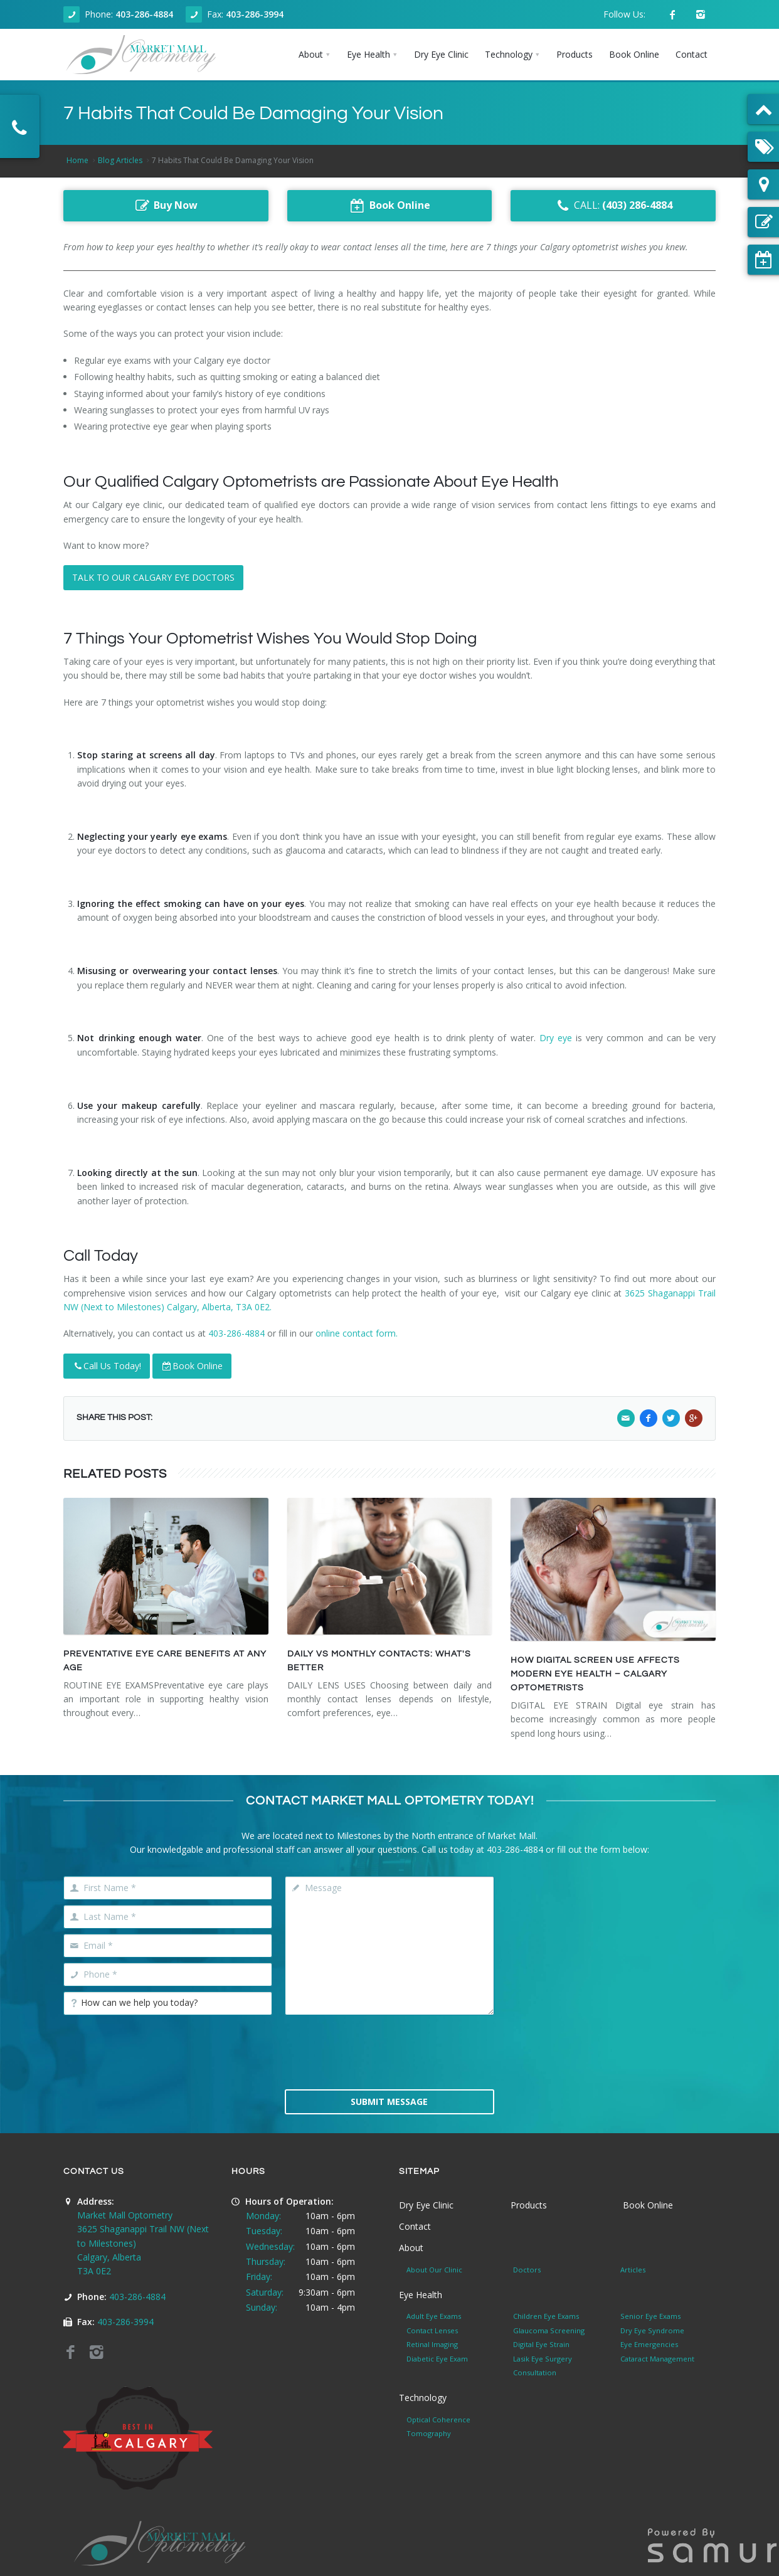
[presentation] (389, 2051)
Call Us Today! (106, 1366)
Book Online (192, 1366)
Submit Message (389, 2101)
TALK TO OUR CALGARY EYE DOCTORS (153, 577)
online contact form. (356, 1333)
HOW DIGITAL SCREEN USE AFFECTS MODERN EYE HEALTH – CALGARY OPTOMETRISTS (595, 1674)
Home (77, 160)
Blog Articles (120, 160)
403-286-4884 (144, 14)
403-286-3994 (255, 14)
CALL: (613, 205)
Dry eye (555, 1038)
